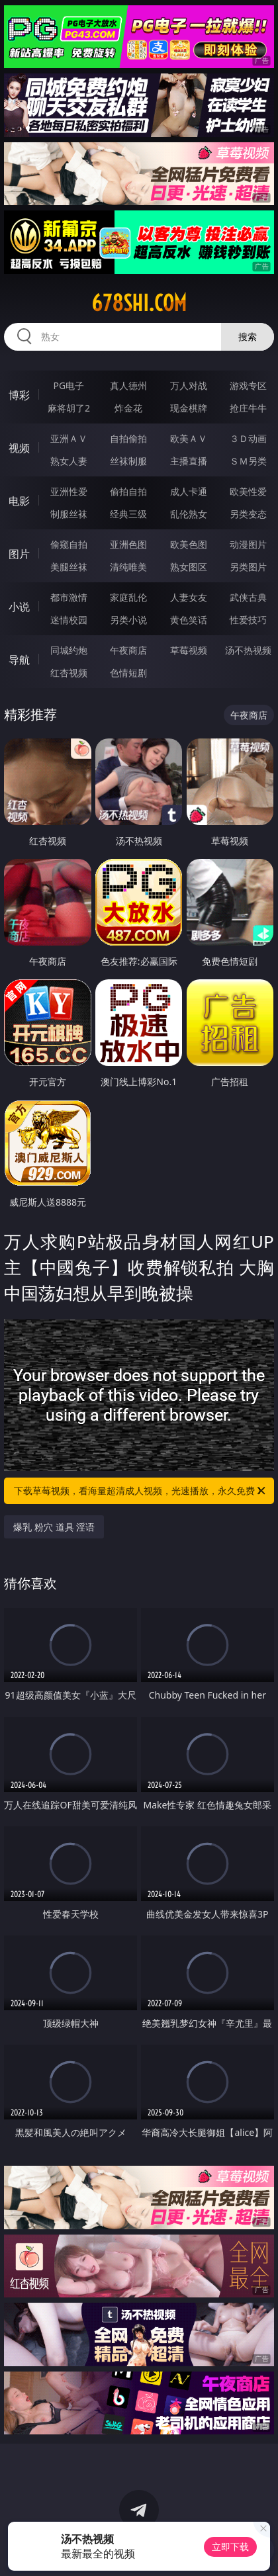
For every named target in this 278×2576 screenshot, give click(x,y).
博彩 (19, 395)
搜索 (247, 336)
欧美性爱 (248, 491)
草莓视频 (188, 650)
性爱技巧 (248, 619)
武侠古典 (248, 597)
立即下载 (230, 2546)
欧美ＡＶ (188, 438)
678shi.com (139, 303)
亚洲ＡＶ (68, 438)
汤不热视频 (248, 650)
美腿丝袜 (68, 566)
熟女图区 (188, 566)
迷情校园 (68, 619)
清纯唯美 (128, 566)
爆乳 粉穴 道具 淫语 (54, 1527)
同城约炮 (68, 650)
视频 (19, 448)
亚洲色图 (128, 544)
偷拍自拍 (128, 491)
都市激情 (68, 597)
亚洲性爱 (68, 491)
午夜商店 (128, 650)
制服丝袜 (68, 514)
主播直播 (188, 461)
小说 (19, 607)
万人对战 (188, 385)
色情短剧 (128, 672)
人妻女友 (188, 597)
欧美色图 (188, 544)
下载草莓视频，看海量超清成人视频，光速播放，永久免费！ (140, 1491)
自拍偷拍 (128, 438)
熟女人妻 (68, 461)
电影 (19, 501)
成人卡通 (188, 491)
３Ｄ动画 (248, 438)
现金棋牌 (188, 408)
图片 (19, 554)
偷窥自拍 (68, 544)
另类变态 (248, 514)
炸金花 (128, 408)
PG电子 (69, 385)
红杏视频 (68, 672)
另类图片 (248, 566)
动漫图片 (248, 544)
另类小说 (128, 619)
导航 (19, 659)
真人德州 (128, 385)
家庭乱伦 (128, 597)
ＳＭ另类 (248, 461)
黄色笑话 (188, 619)
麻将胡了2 (69, 408)
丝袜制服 (128, 461)
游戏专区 (248, 385)
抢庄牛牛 (248, 408)
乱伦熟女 (188, 514)
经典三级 (128, 514)
